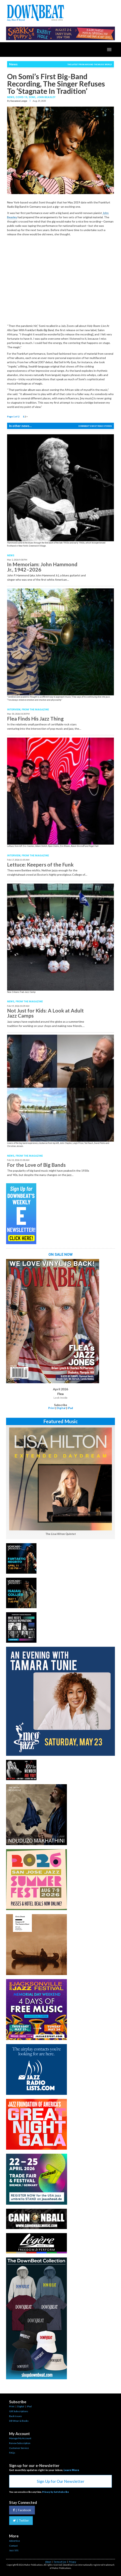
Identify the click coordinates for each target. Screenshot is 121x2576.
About (48, 2562)
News (10, 555)
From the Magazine (35, 709)
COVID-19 (21, 97)
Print (51, 1408)
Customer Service (19, 2448)
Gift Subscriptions (18, 2411)
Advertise (14, 2540)
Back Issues (15, 2416)
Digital (61, 1408)
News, (11, 97)
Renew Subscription (19, 2443)
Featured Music (60, 1421)
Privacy (72, 2562)
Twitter (21, 2520)
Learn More (71, 2470)
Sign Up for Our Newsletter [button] (60, 2481)
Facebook (22, 2510)
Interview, (14, 709)
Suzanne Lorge (18, 100)
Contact (13, 2545)
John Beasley (46, 97)
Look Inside (60, 1397)
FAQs (12, 2452)
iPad (70, 1408)
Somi (32, 97)
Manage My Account (20, 2438)
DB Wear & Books (19, 2420)
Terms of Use (60, 2562)
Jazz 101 (13, 2550)
